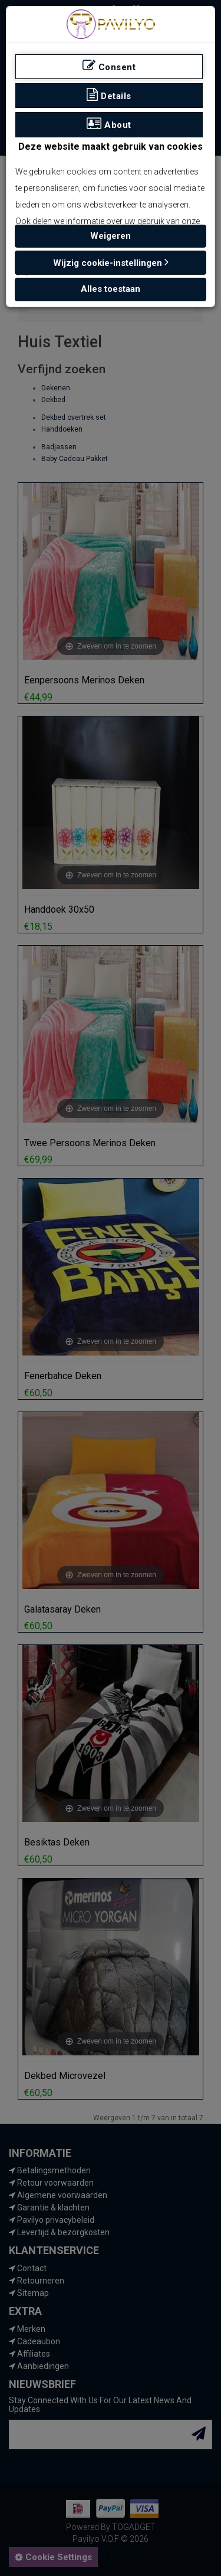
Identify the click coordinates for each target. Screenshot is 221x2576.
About (109, 123)
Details (109, 94)
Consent (109, 66)
